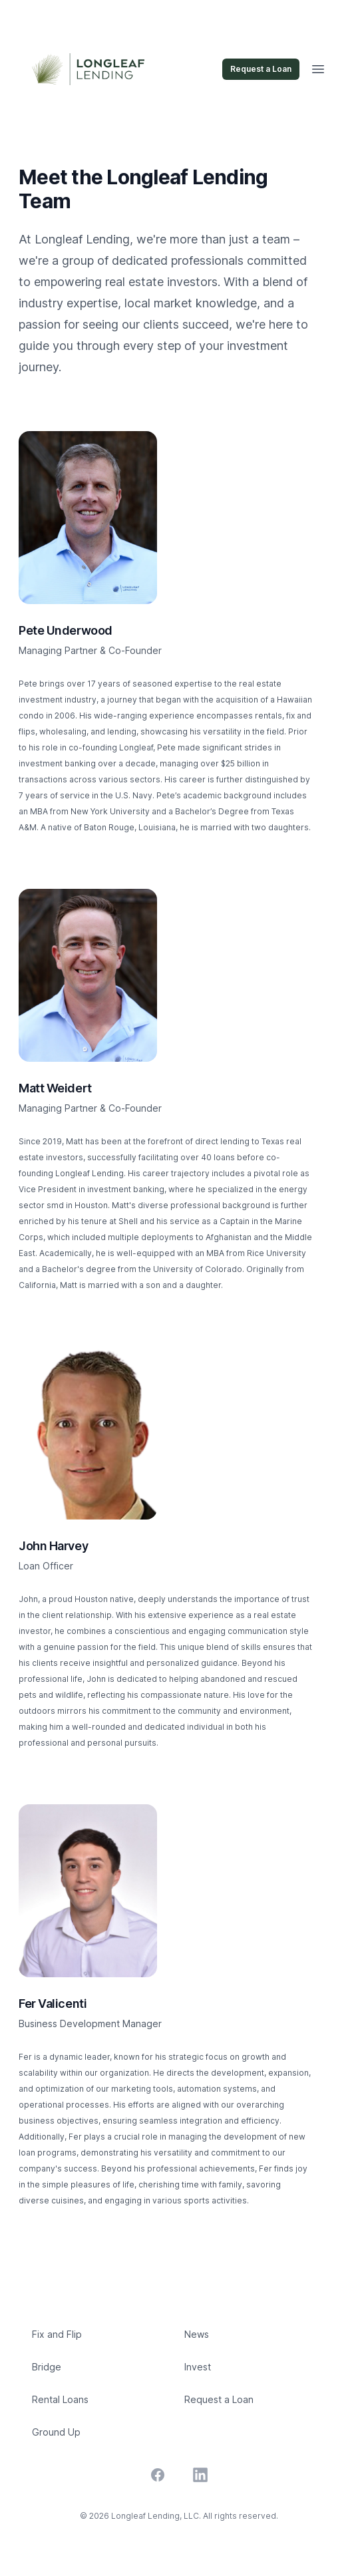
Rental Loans (60, 2399)
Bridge (46, 2366)
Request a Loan (260, 69)
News (196, 2334)
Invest (197, 2366)
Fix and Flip (57, 2334)
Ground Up (56, 2432)
